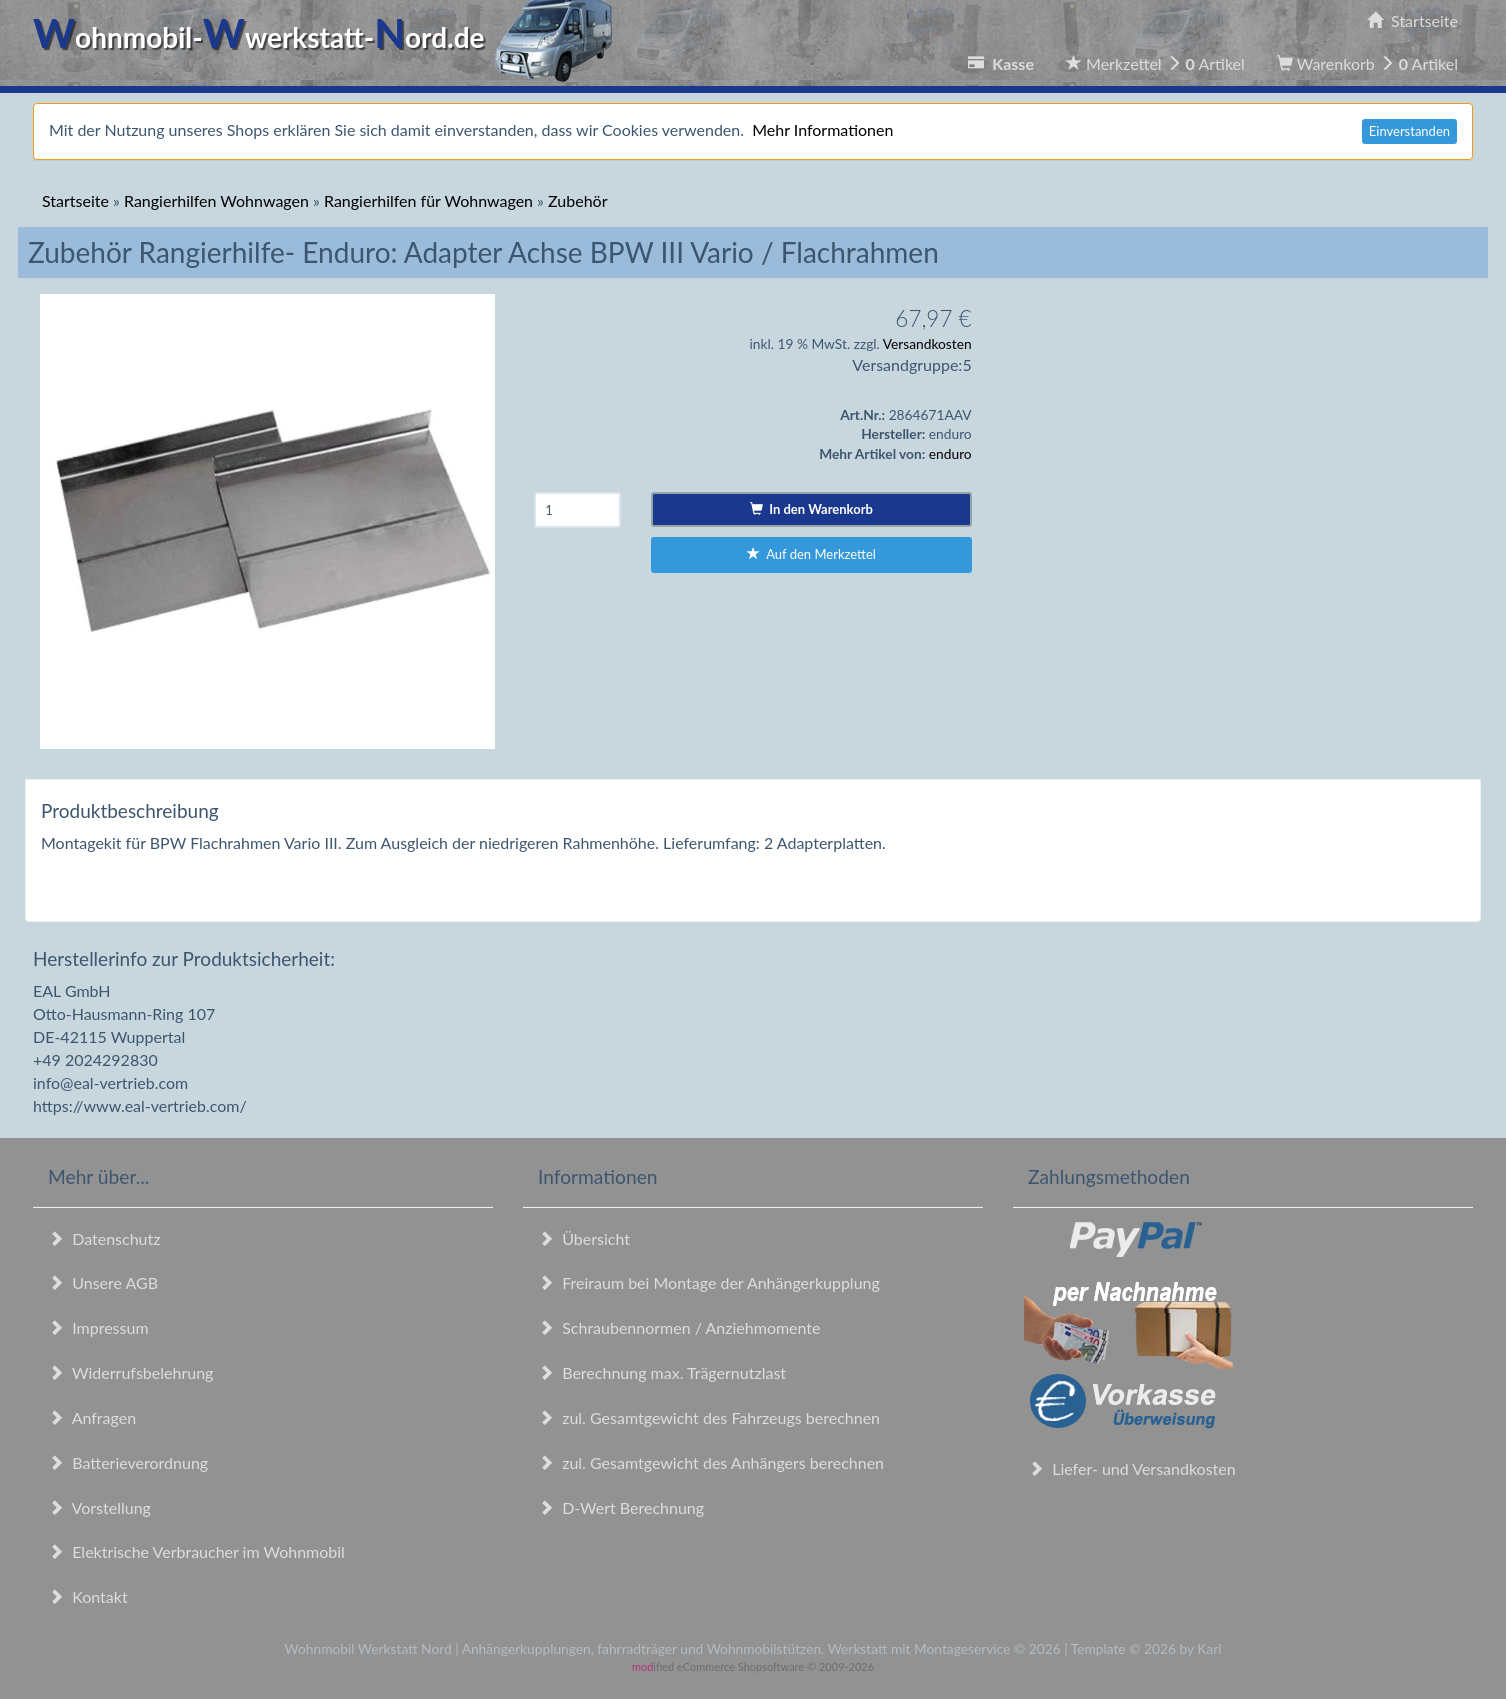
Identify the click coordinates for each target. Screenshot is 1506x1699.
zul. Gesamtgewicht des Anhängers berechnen (711, 1462)
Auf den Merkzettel (811, 554)
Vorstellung (99, 1507)
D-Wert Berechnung (621, 1507)
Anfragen (92, 1417)
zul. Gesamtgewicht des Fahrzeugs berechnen (709, 1417)
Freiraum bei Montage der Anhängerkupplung (709, 1282)
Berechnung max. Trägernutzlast (662, 1372)
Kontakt (88, 1596)
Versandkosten (927, 343)
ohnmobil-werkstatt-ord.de (328, 37)
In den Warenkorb (811, 509)
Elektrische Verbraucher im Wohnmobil (196, 1551)
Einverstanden (1409, 131)
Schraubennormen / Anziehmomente (679, 1327)
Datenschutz (104, 1238)
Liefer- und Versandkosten (1132, 1468)
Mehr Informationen (822, 129)
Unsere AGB (103, 1282)
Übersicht (584, 1238)
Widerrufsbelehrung (130, 1372)
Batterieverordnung (128, 1462)
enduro (950, 453)
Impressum (98, 1327)
